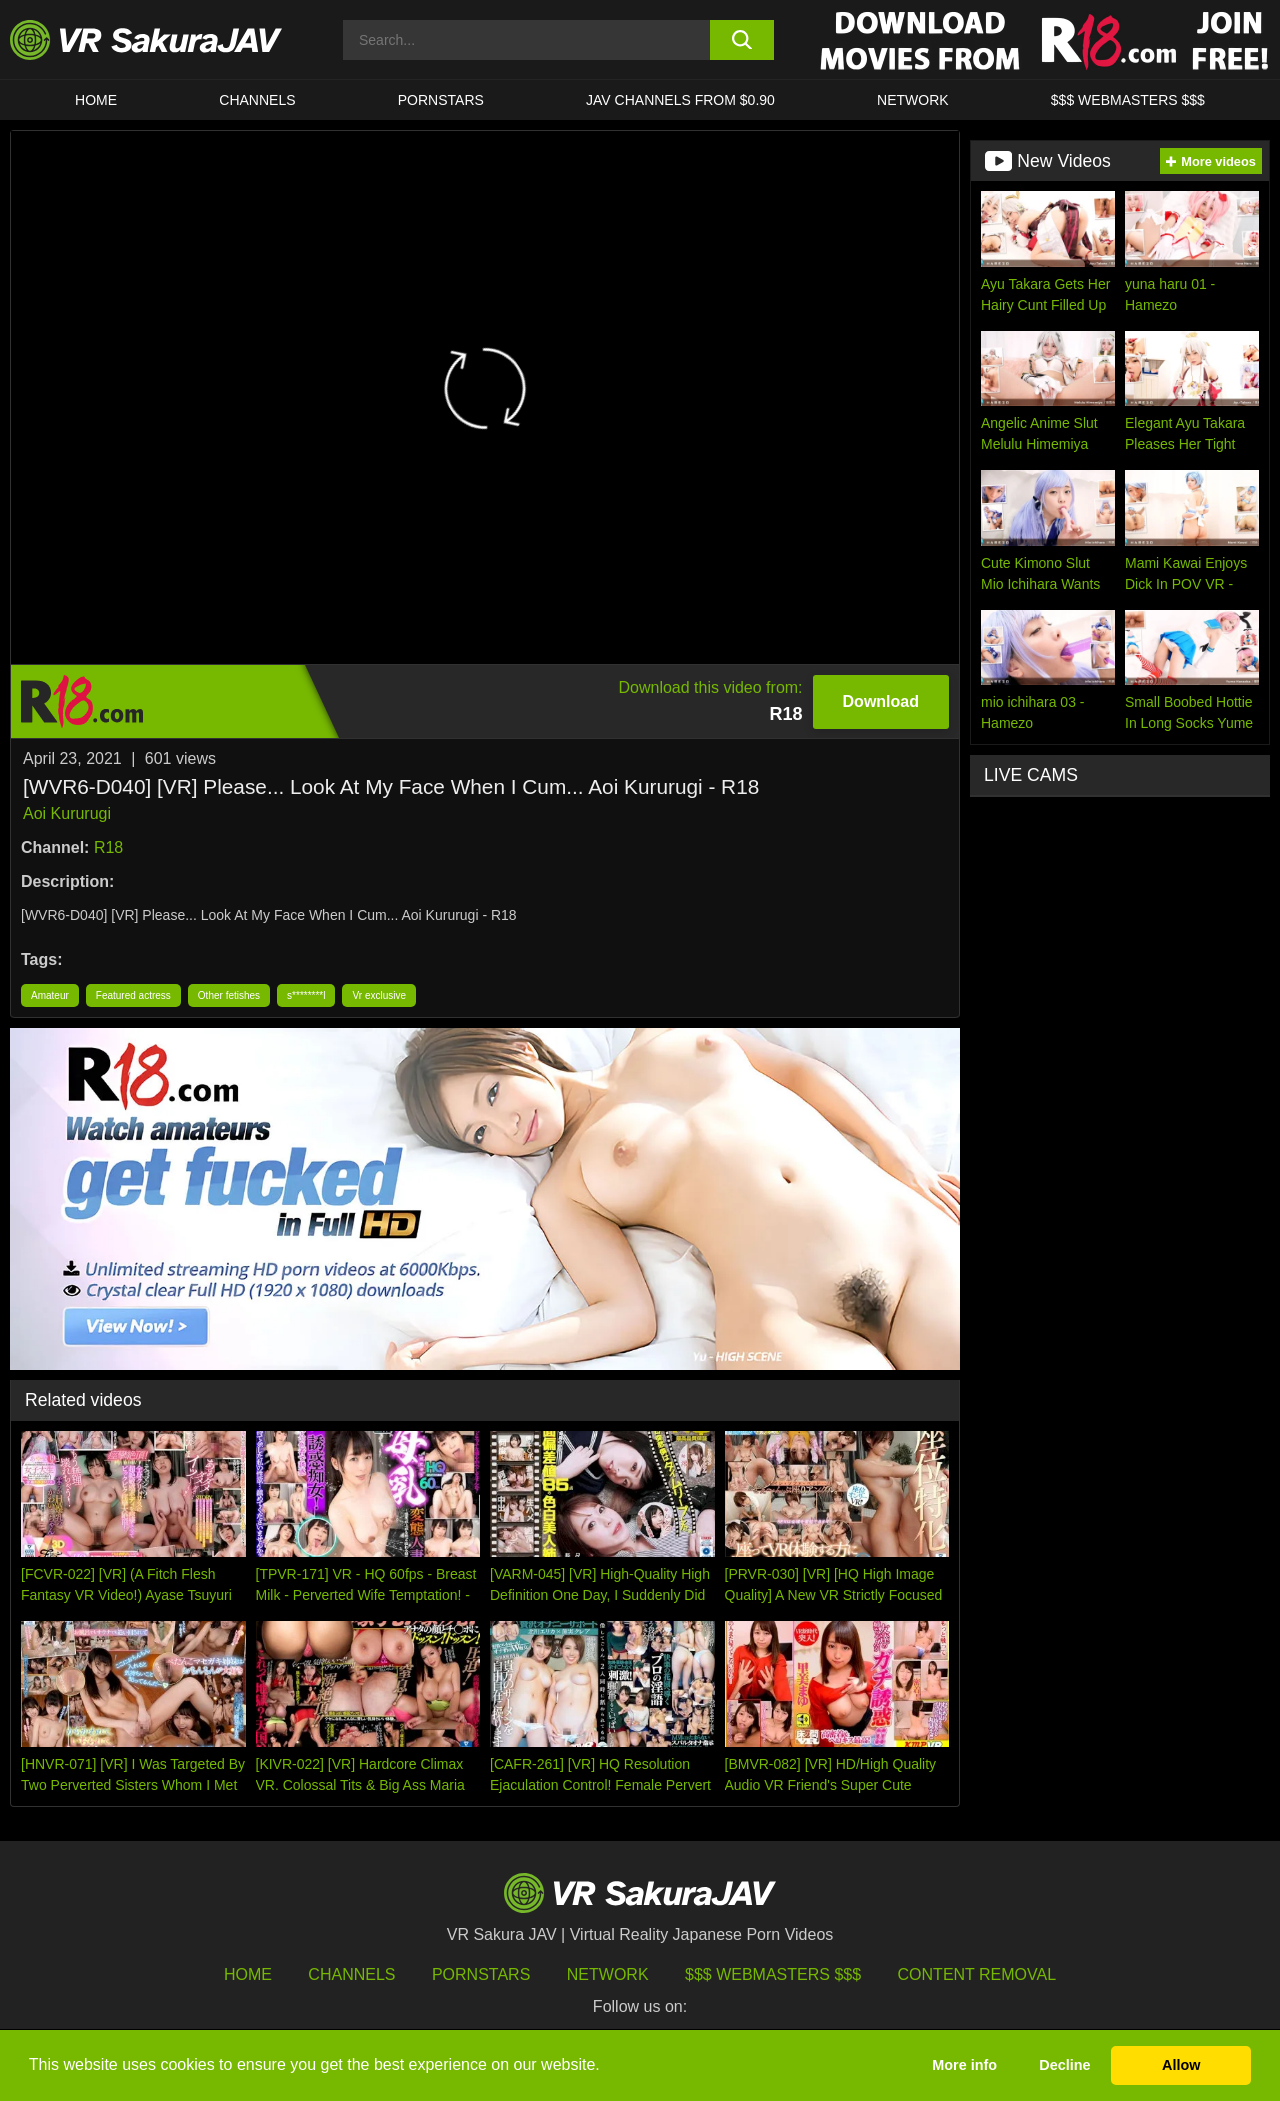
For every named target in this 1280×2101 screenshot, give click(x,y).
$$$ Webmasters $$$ (773, 1974)
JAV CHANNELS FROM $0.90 (680, 100)
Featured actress (133, 995)
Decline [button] (1064, 2065)
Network (913, 100)
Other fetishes (229, 995)
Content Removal (977, 1974)
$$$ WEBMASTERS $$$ (1128, 100)
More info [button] (964, 2065)
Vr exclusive (379, 995)
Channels (257, 100)
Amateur (50, 995)
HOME (96, 100)
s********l (306, 995)
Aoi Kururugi (67, 813)
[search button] (742, 40)
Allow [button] (1181, 2065)
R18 (108, 847)
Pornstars (441, 100)
